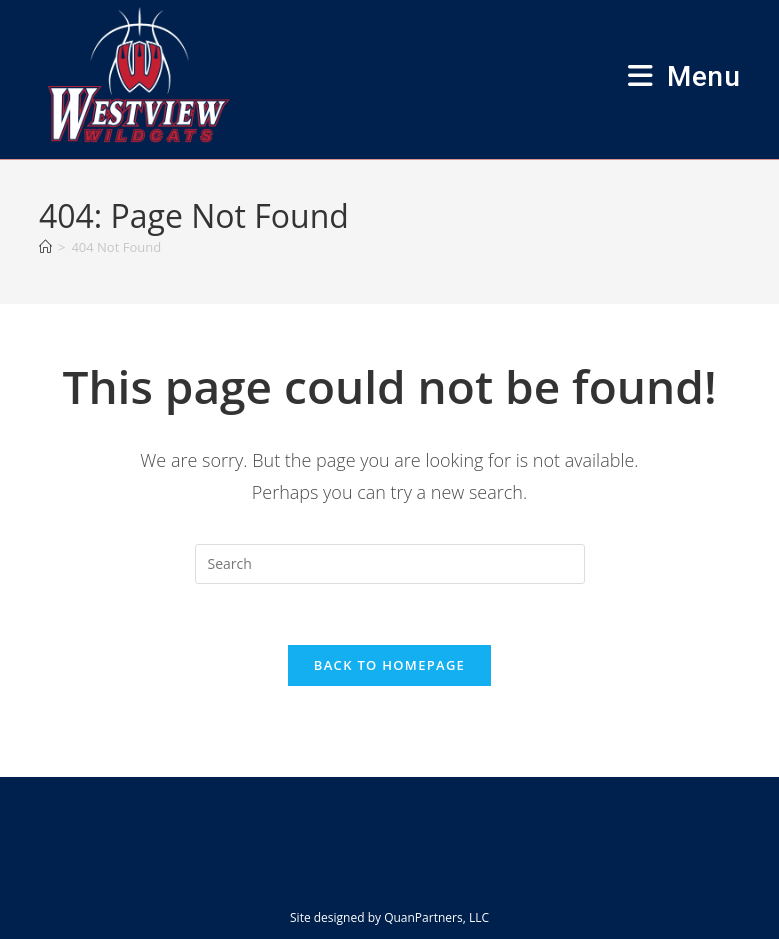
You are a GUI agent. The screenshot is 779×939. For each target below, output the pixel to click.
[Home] (45, 247)
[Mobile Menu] (684, 76)
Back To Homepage (389, 665)
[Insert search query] (390, 564)
